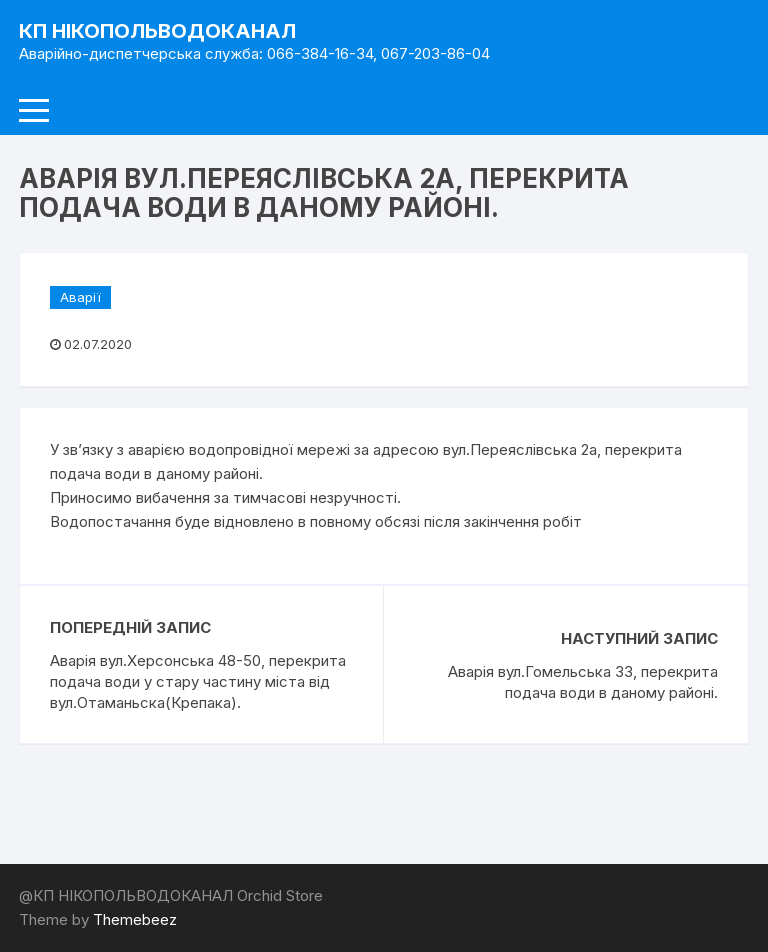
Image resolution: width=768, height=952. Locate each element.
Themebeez (135, 919)
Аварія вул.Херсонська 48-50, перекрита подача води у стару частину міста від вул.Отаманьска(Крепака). (198, 681)
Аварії (80, 297)
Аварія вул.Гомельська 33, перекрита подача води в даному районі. (583, 682)
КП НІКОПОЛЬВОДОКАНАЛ (157, 31)
